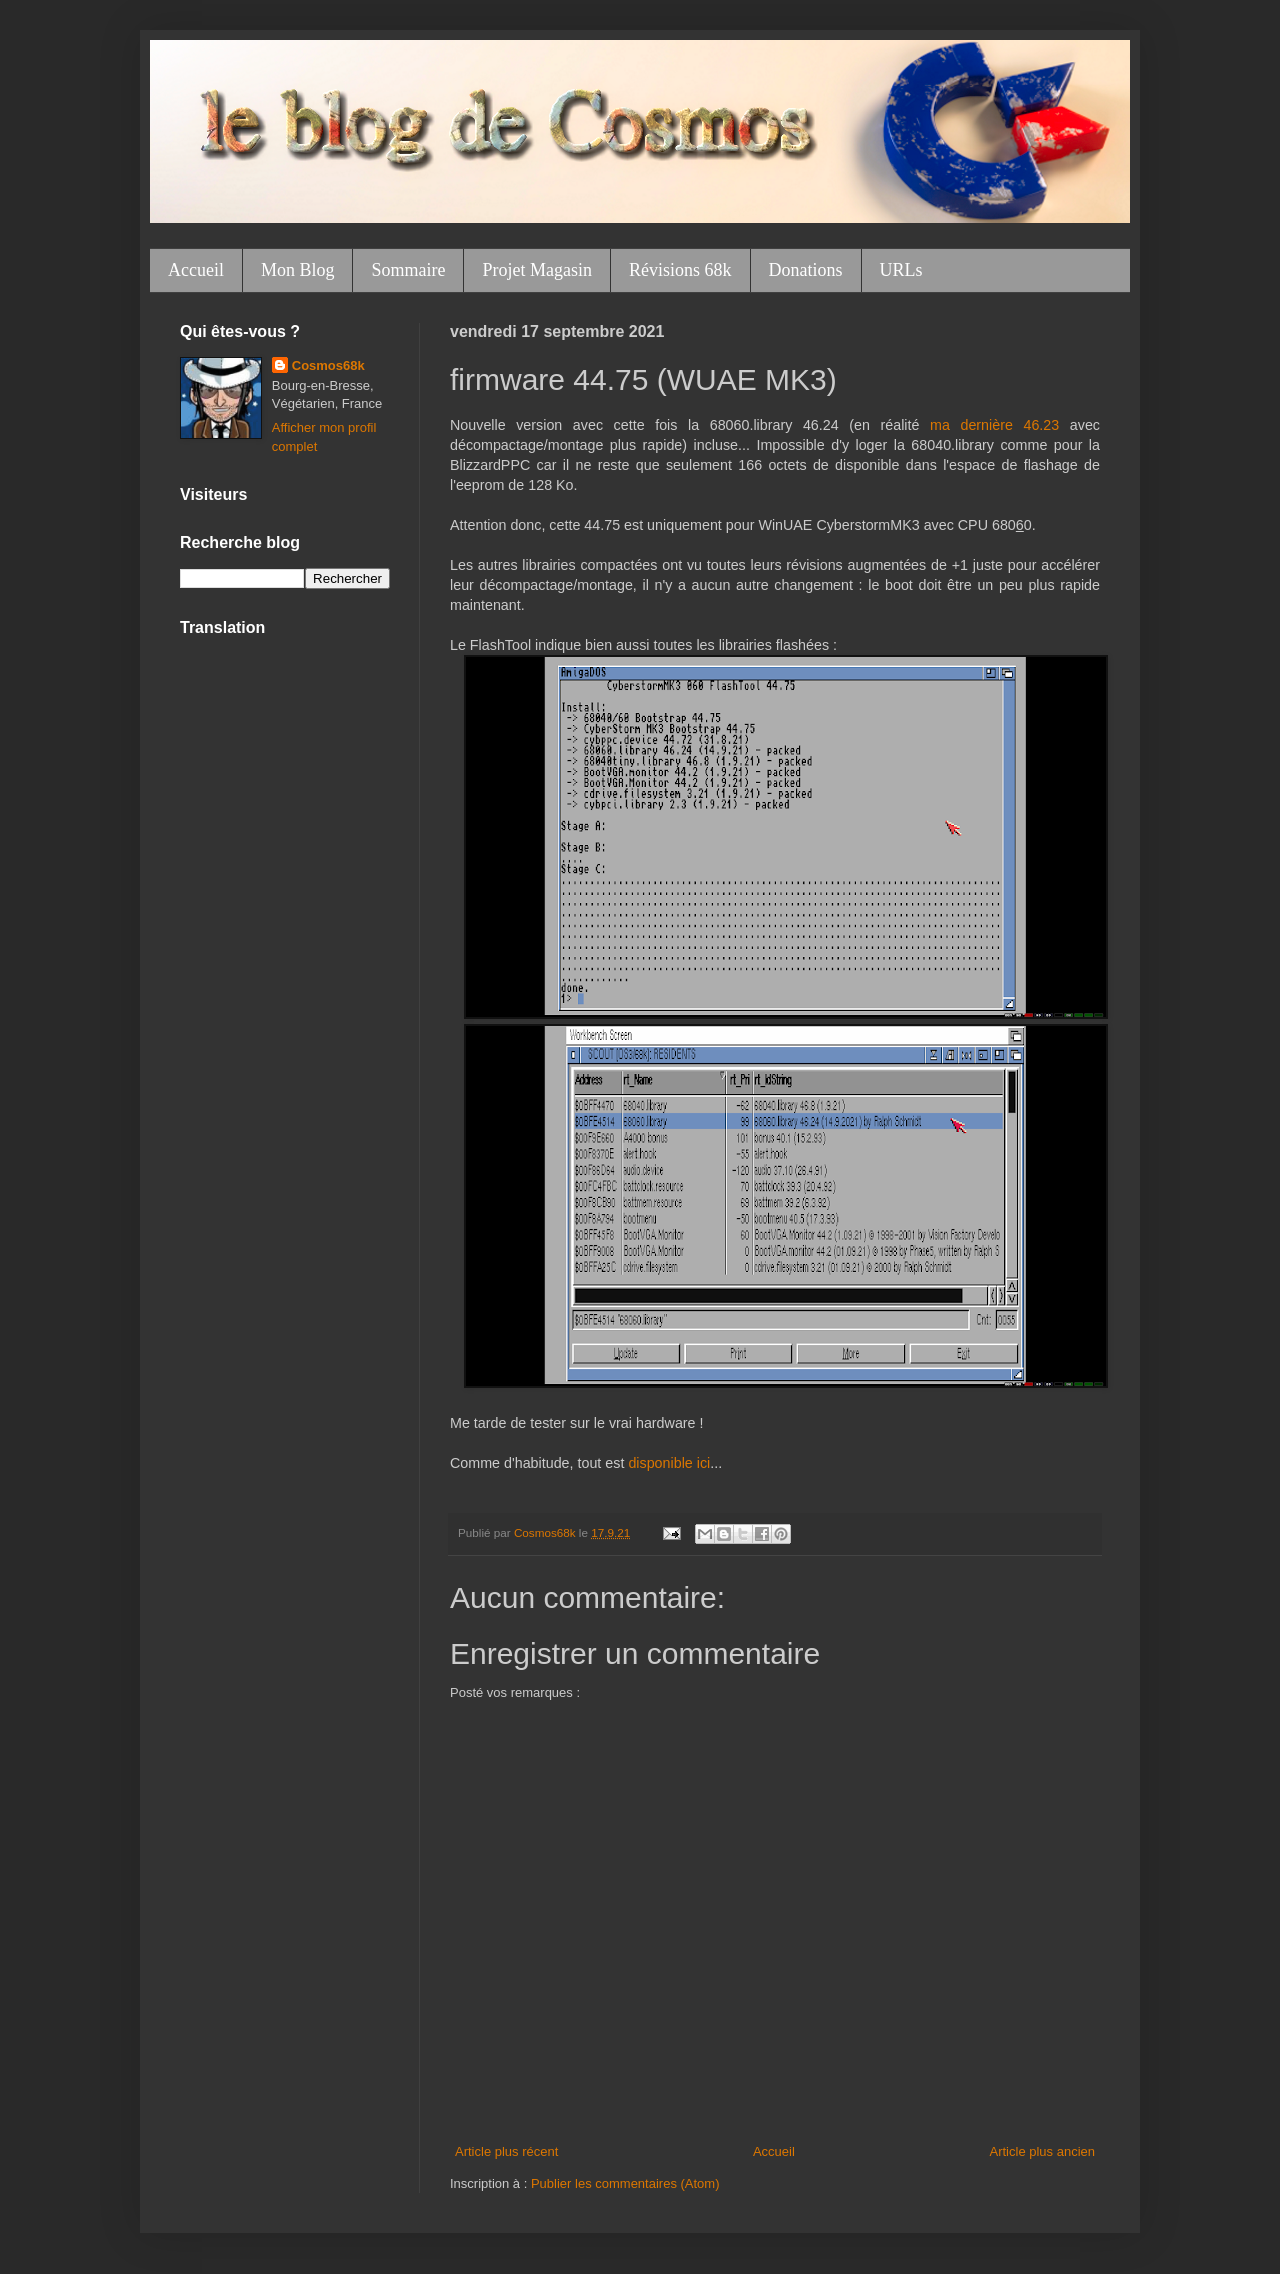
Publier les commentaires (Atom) (625, 2183)
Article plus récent (506, 2151)
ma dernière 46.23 (994, 425)
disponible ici (669, 1463)
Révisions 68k (680, 270)
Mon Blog (298, 270)
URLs (901, 270)
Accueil (196, 270)
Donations (806, 270)
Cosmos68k (328, 365)
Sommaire (408, 270)
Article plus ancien (1043, 2151)
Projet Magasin (537, 270)
